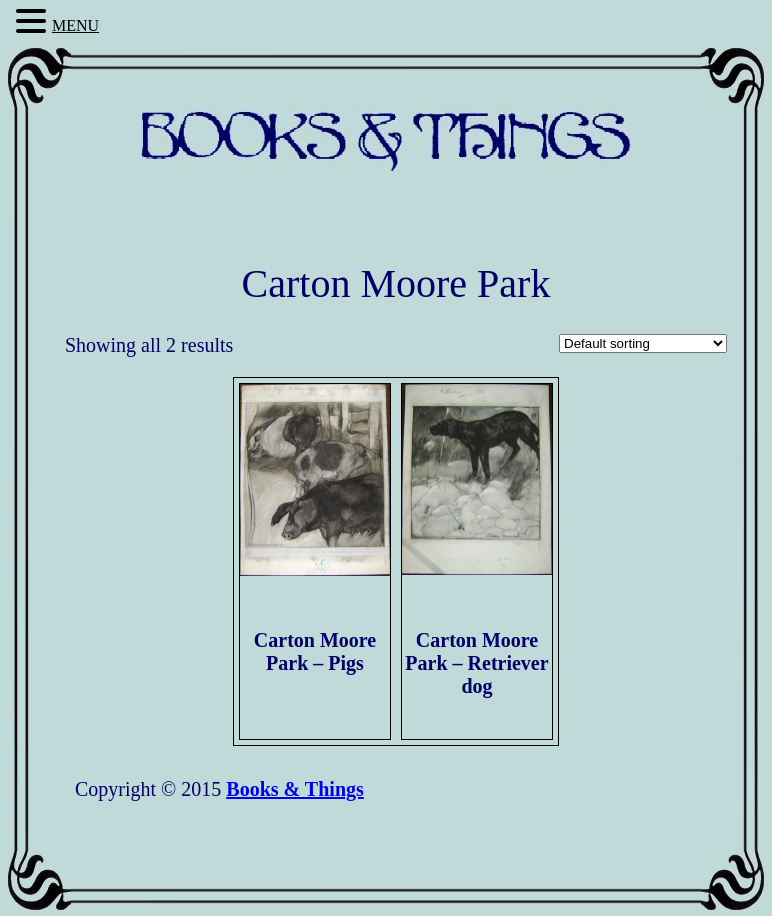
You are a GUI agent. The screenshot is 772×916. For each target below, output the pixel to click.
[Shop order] (643, 343)
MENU (75, 25)
